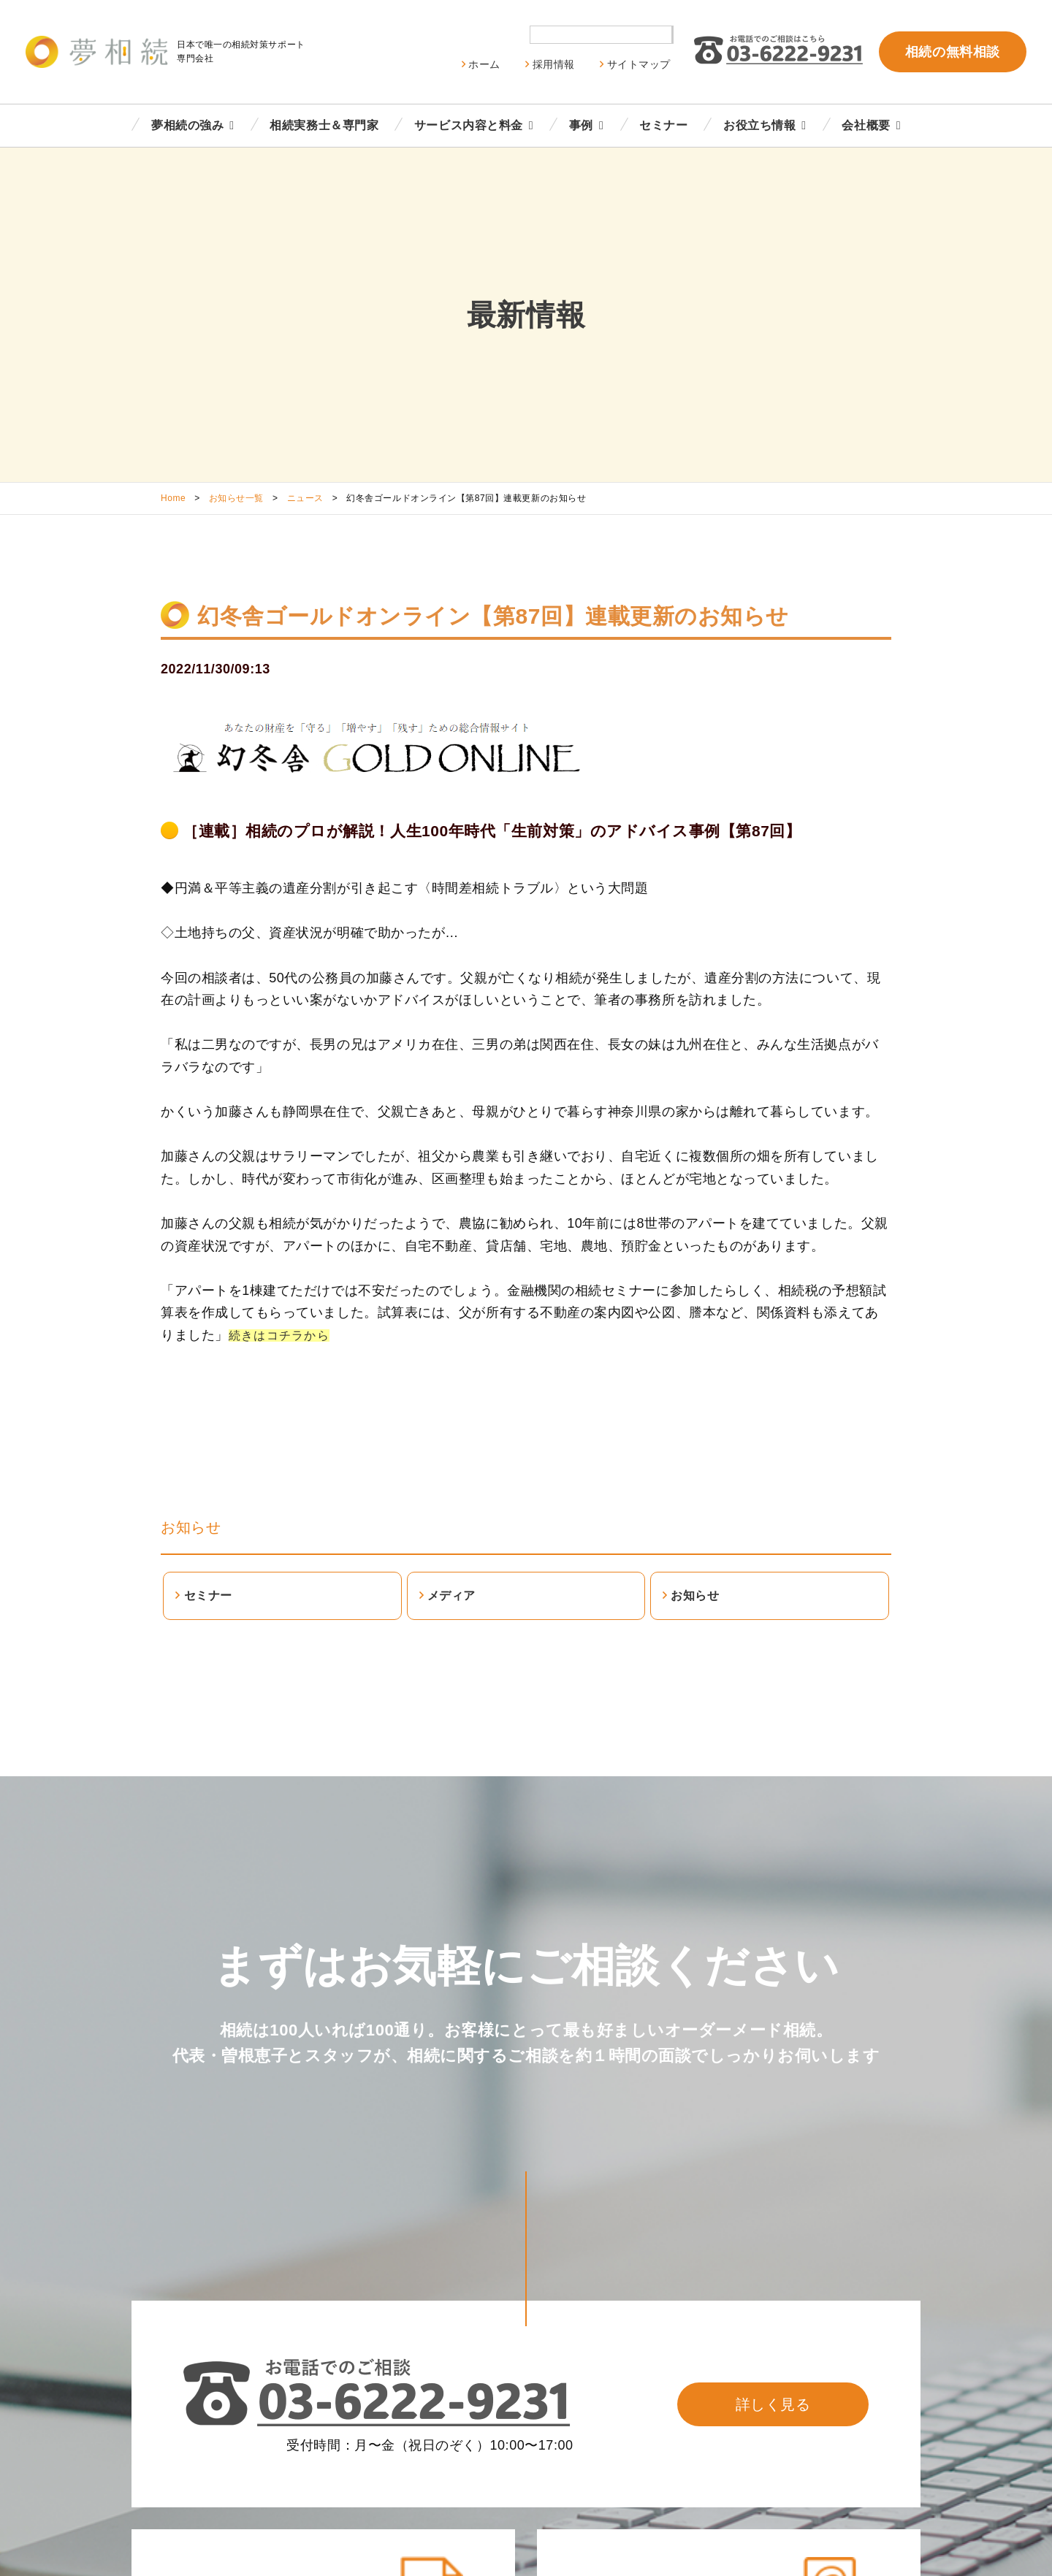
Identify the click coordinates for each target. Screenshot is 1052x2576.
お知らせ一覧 (236, 498)
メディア (451, 1595)
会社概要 (866, 125)
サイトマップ (639, 64)
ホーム (484, 64)
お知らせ (191, 1527)
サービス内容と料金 (468, 125)
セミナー (663, 125)
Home (173, 498)
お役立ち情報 (759, 125)
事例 (581, 125)
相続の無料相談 (952, 52)
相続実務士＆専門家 (324, 125)
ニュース (305, 498)
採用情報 (554, 64)
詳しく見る (773, 2404)
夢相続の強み (187, 125)
